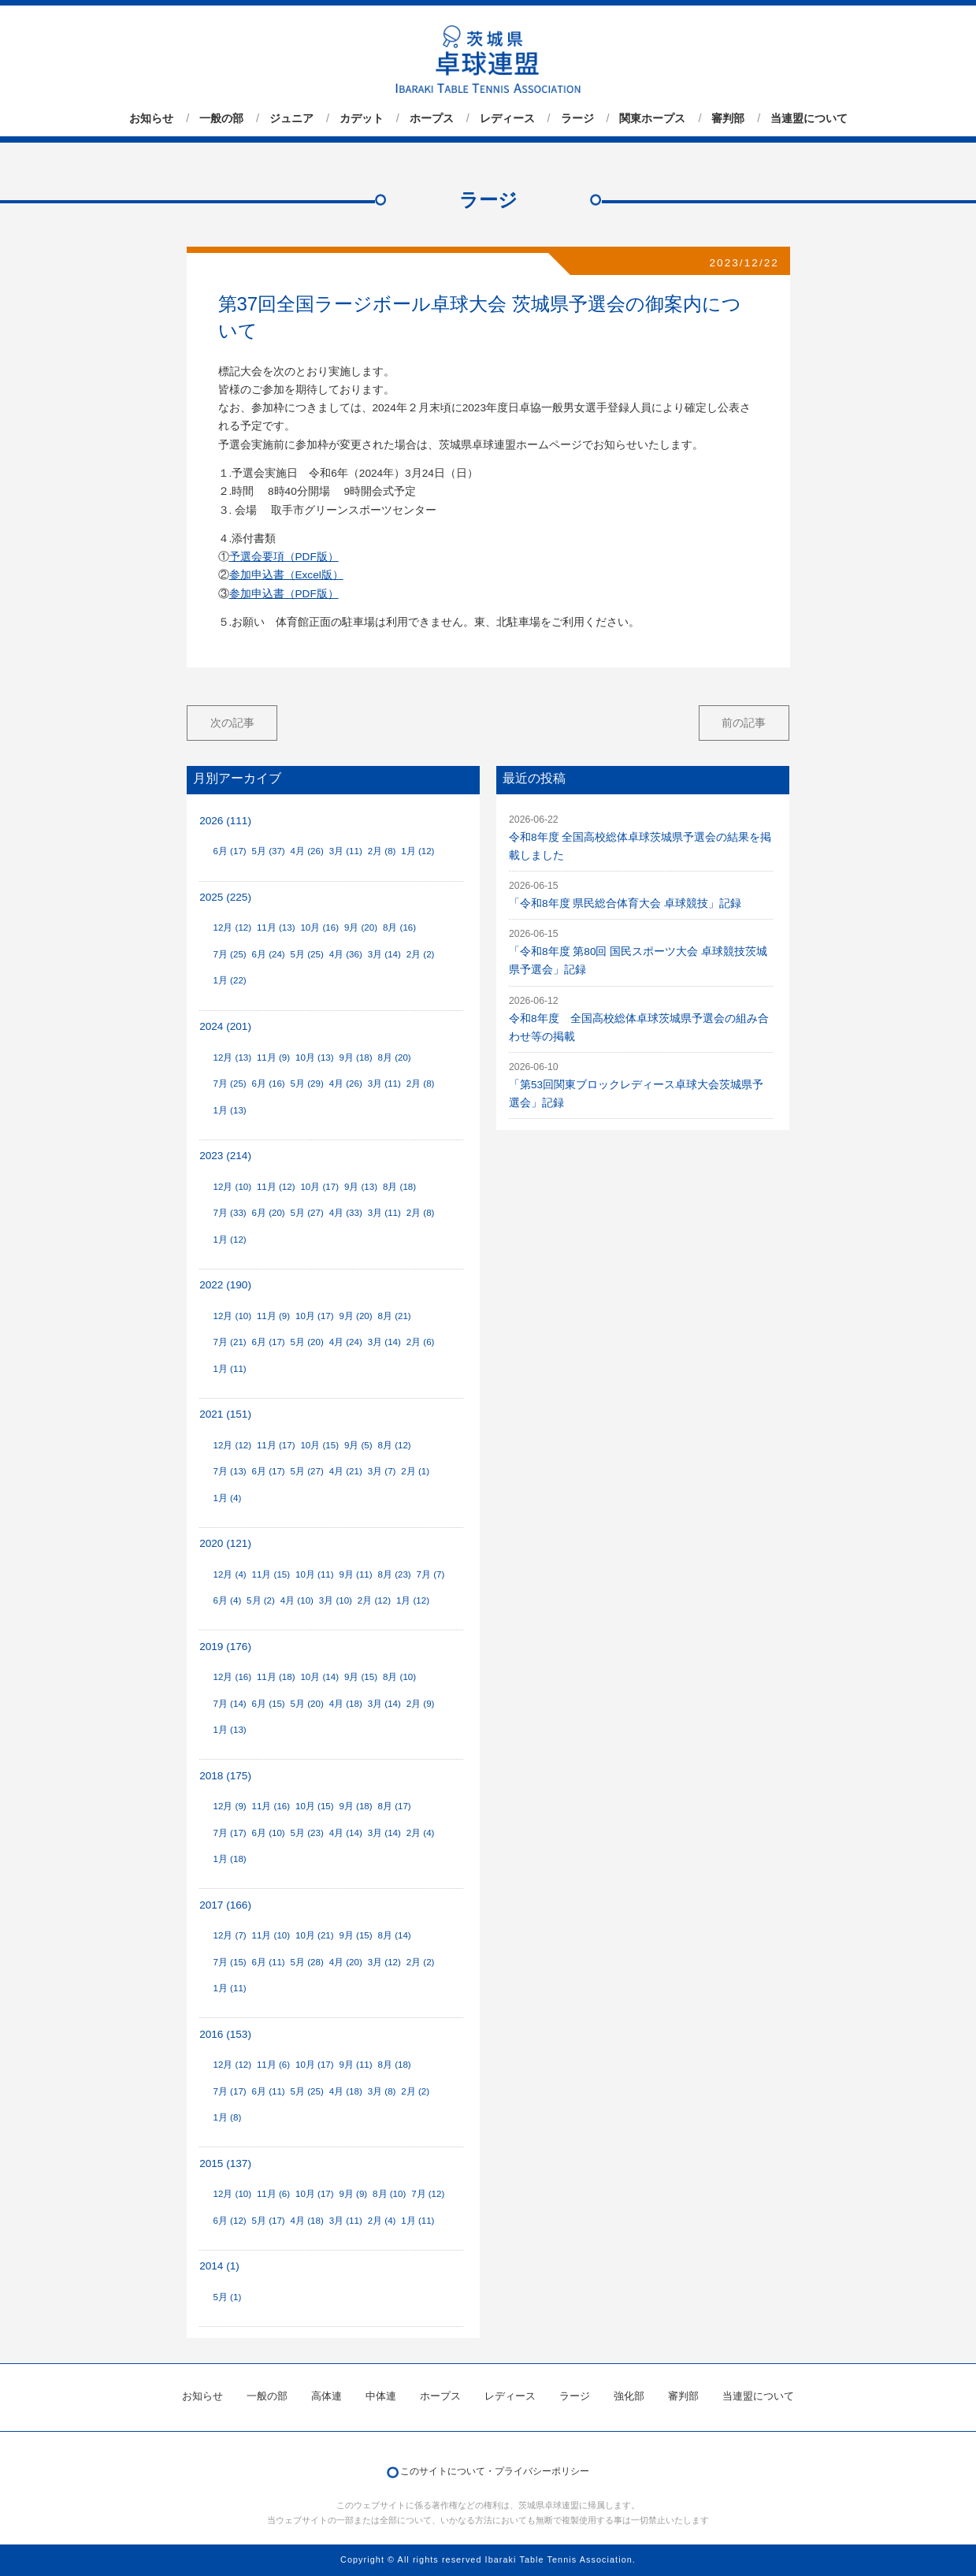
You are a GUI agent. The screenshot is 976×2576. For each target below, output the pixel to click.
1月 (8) (227, 2117)
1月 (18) (229, 1859)
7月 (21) (229, 1342)
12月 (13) (232, 1057)
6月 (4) (227, 1600)
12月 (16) (232, 1677)
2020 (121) (225, 1543)
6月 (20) (268, 1212)
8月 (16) (399, 927)
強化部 (629, 2396)
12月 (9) (229, 1806)
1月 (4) (227, 1498)
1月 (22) (229, 980)
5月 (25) (307, 954)
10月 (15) (319, 1445)
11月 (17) (276, 1445)
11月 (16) (271, 1806)
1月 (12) (417, 851)
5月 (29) (307, 1083)
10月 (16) (319, 927)
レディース (507, 118)
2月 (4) (420, 1833)
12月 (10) (232, 1186)
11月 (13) (276, 927)
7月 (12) (427, 2194)
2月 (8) (382, 851)
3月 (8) (382, 2091)
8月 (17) (394, 1806)
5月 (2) (261, 1600)
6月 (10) (268, 1833)
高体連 (326, 2396)
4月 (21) (345, 1471)
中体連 (381, 2396)
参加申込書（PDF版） (284, 594)
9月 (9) (353, 2194)
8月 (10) (399, 1677)
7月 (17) (229, 1833)
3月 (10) (335, 1600)
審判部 (727, 118)
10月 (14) (319, 1677)
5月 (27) (307, 1212)
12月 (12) (232, 927)
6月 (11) (268, 1962)
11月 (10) (271, 1935)
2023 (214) (225, 1156)
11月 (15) (271, 1574)
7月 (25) (229, 954)
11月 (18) (276, 1677)
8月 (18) (399, 1186)
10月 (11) (314, 1574)
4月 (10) (297, 1600)
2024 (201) (225, 1026)
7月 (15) (229, 1962)
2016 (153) (225, 2034)
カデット (362, 118)
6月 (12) (229, 2220)
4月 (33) (345, 1212)
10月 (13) (314, 1057)
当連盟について (809, 118)
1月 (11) (229, 1368)
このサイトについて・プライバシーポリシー (494, 2471)
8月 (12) (394, 1445)
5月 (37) (268, 851)
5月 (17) (268, 2220)
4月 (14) (345, 1833)
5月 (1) (227, 2297)
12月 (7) (229, 1935)
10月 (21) (314, 1935)
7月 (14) (229, 1703)
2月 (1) (415, 1471)
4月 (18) (345, 1703)
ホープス (432, 118)
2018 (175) (225, 1776)
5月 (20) (307, 1342)
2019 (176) (225, 1646)
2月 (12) (374, 1600)
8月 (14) (394, 1935)
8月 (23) (394, 1574)
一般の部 (221, 118)
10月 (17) (319, 1186)
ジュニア (291, 118)
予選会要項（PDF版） (284, 557)
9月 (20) (360, 927)
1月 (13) (229, 1110)
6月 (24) (268, 954)
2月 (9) (420, 1703)
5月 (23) (307, 1833)
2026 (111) (225, 821)
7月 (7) (431, 1574)
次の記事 (232, 722)
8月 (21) (394, 1316)
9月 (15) (360, 1677)
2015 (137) (225, 2163)
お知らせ (151, 118)
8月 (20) (394, 1057)
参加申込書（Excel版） (286, 575)
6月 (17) (229, 851)
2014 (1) (219, 2266)
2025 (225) (225, 897)
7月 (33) (229, 1212)
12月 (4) (229, 1574)
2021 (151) (225, 1414)
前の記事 (744, 722)
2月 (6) (420, 1342)
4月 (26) (307, 851)
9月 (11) (355, 1574)
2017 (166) (225, 1905)
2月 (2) (420, 954)
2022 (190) (225, 1285)
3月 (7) (382, 1471)
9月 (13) (360, 1186)
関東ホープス (652, 118)
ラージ (577, 118)
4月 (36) (345, 954)
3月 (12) (384, 1962)
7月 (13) (229, 1471)
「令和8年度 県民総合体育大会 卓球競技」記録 (625, 903)
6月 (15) (268, 1703)
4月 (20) (345, 1962)
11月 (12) (276, 1186)
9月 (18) (355, 1057)
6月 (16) (268, 1083)
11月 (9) (273, 1057)
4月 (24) (345, 1342)
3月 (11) (345, 851)
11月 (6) (273, 2064)
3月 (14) (384, 954)
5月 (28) (307, 1962)
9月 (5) (358, 1445)
